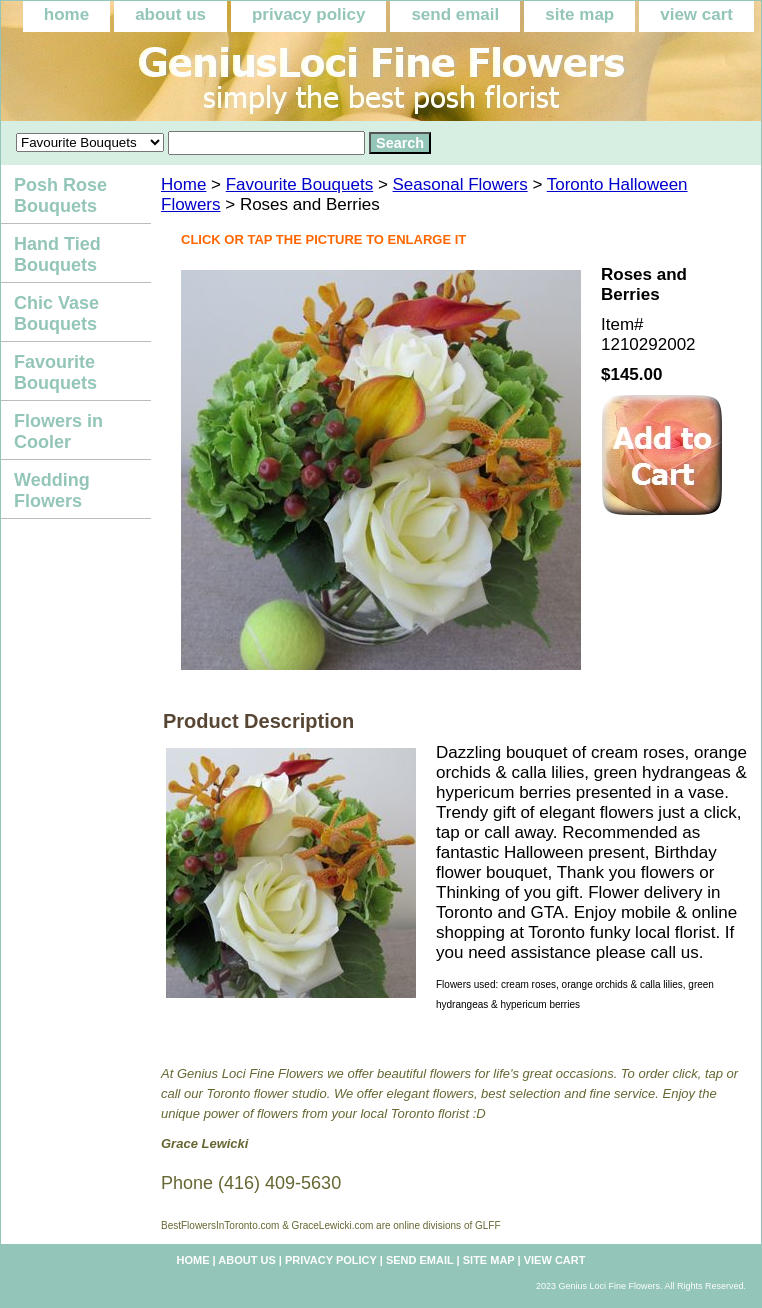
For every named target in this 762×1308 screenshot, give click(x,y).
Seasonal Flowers (460, 184)
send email (455, 14)
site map (579, 14)
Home (183, 184)
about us (170, 14)
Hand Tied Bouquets (57, 254)
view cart (696, 14)
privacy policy (308, 14)
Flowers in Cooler (58, 431)
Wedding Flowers (52, 490)
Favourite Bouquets (299, 184)
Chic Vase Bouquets (56, 313)
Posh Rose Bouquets (60, 195)
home (66, 14)
